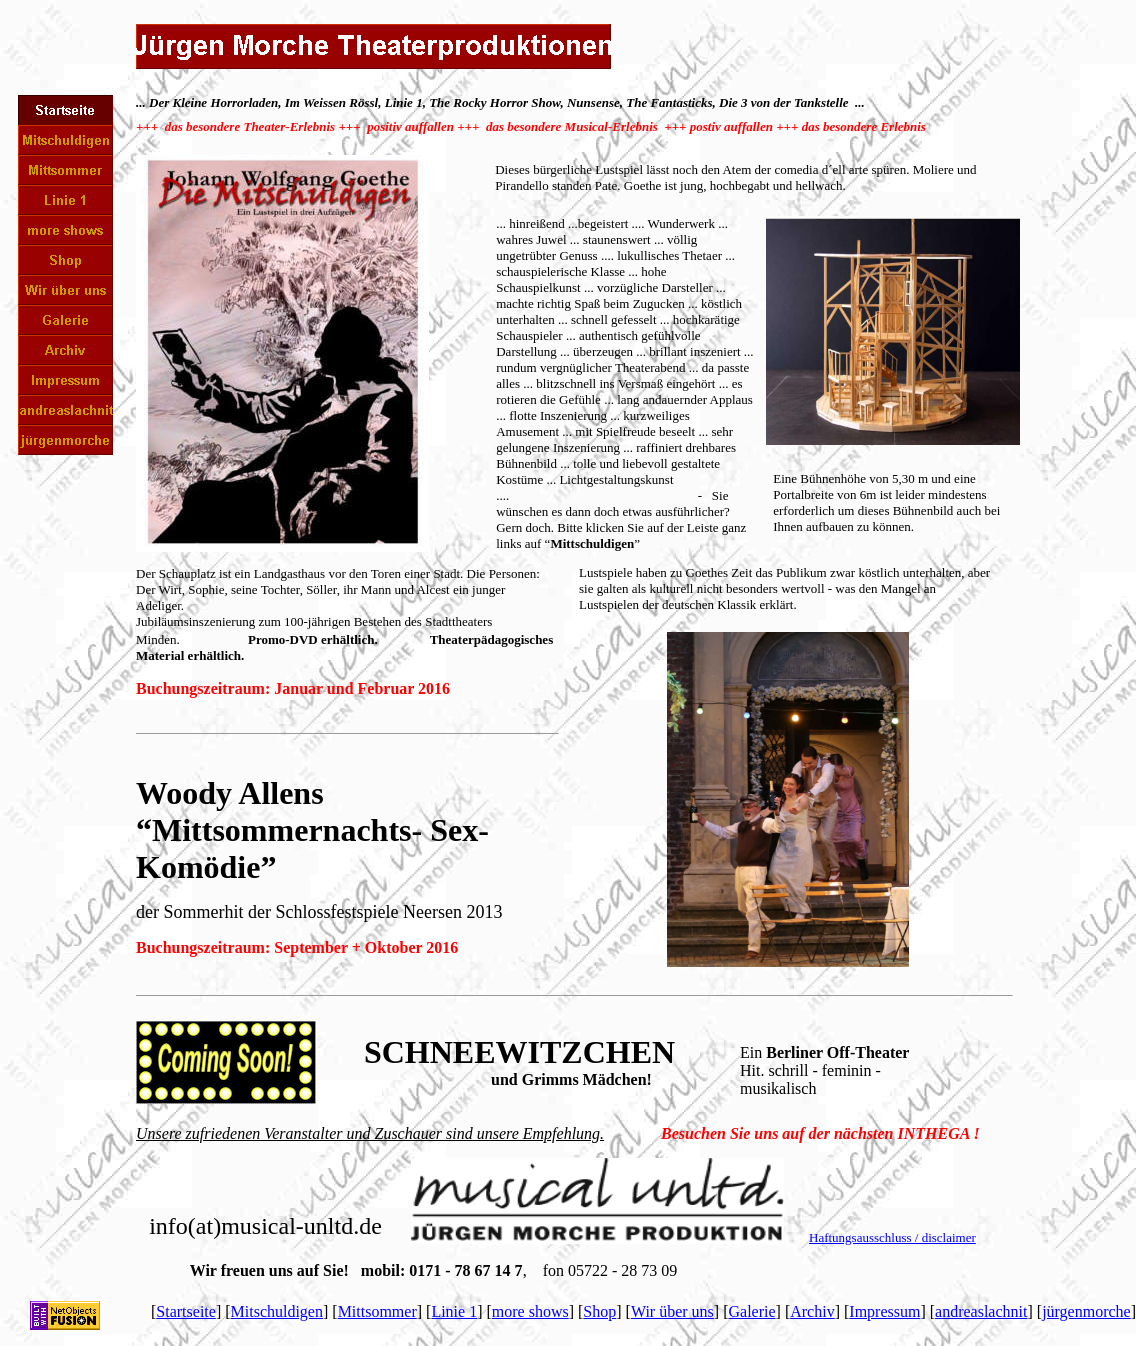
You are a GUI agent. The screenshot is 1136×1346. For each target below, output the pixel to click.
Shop (599, 1311)
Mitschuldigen (277, 1311)
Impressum (884, 1311)
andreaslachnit (981, 1311)
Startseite (186, 1311)
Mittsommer (377, 1311)
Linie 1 (454, 1311)
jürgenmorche (1086, 1311)
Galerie (751, 1311)
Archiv (812, 1311)
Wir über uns (672, 1311)
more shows (530, 1311)
